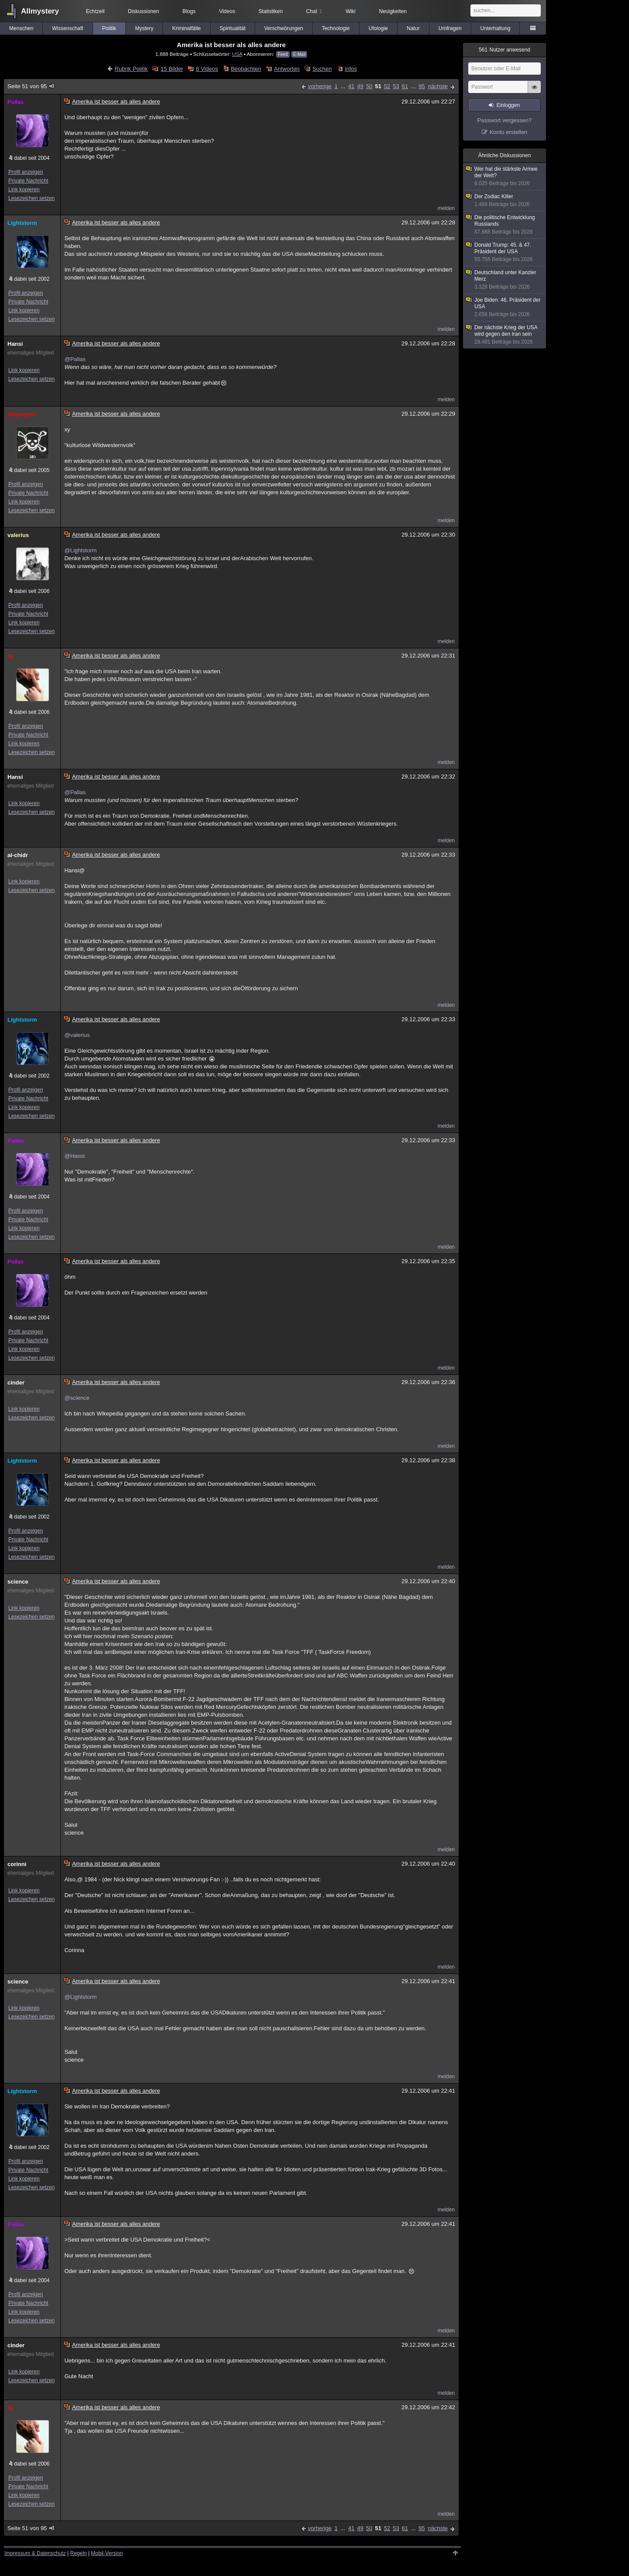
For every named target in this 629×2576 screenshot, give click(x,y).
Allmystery (40, 11)
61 (405, 86)
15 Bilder (172, 68)
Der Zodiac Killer (505, 200)
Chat (314, 11)
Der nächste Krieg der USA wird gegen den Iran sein (505, 334)
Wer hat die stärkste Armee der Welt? (505, 176)
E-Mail (299, 54)
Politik (109, 28)
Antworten (287, 68)
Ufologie (378, 28)
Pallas (15, 102)
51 (378, 86)
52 (387, 86)
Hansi (15, 344)
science (17, 1581)
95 (421, 86)
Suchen (322, 68)
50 (369, 86)
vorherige (320, 86)
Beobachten (246, 68)
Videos (227, 11)
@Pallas (75, 359)
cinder (15, 1382)
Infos (351, 68)
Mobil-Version (107, 2553)
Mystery (144, 28)
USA (237, 54)
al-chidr (17, 855)
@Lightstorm (80, 550)
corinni (16, 1864)
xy (10, 656)
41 (351, 86)
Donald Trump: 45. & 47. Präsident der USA (505, 252)
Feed (283, 54)
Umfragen (450, 28)
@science (76, 1398)
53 (396, 86)
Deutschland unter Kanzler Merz (505, 279)
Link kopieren (23, 189)
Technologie (336, 28)
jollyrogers (21, 414)
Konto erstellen (509, 132)
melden (446, 208)
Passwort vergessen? (504, 120)
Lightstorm (22, 223)
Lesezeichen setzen (31, 198)
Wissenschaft (67, 28)
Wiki (351, 11)
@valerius (77, 1035)
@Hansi (74, 1156)
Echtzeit (95, 11)
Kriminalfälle (186, 28)
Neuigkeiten (393, 11)
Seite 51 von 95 (31, 86)
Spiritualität (232, 28)
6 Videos (207, 68)
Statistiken (271, 11)
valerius (18, 535)
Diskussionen (143, 11)
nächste (438, 86)
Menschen (21, 28)
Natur (413, 28)
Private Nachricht (28, 181)
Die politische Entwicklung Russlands (505, 224)
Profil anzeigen (25, 172)
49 (360, 86)
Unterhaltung (495, 28)
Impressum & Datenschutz (35, 2553)
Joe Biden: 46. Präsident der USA (505, 307)
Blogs (189, 11)
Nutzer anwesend (504, 50)
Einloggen (508, 105)
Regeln (78, 2553)
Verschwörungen (283, 28)
